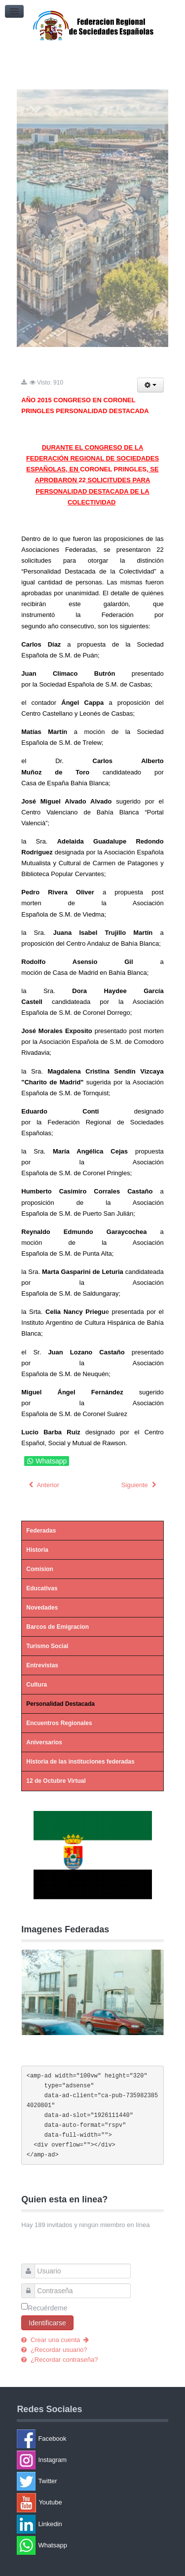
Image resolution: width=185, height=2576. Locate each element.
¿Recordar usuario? (58, 2349)
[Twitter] (95, 2481)
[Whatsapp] (95, 2545)
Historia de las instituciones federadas (80, 1761)
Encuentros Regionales (59, 1723)
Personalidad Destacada (60, 1703)
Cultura (36, 1684)
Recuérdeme (47, 2308)
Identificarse (47, 2323)
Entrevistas (42, 1665)
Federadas (41, 1530)
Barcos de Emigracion (57, 1626)
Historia (37, 1549)
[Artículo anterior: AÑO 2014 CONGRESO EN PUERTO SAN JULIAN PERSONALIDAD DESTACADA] (43, 1485)
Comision (39, 1569)
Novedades (42, 1607)
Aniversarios (44, 1742)
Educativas (41, 1588)
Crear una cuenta (59, 2340)
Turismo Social (47, 1646)
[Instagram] (95, 2460)
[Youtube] (95, 2502)
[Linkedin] (95, 2524)
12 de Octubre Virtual (56, 1780)
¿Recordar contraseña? (63, 2359)
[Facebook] (95, 2438)
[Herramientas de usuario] (150, 385)
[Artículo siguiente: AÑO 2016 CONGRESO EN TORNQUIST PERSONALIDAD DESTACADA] (139, 1485)
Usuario (31, 2266)
